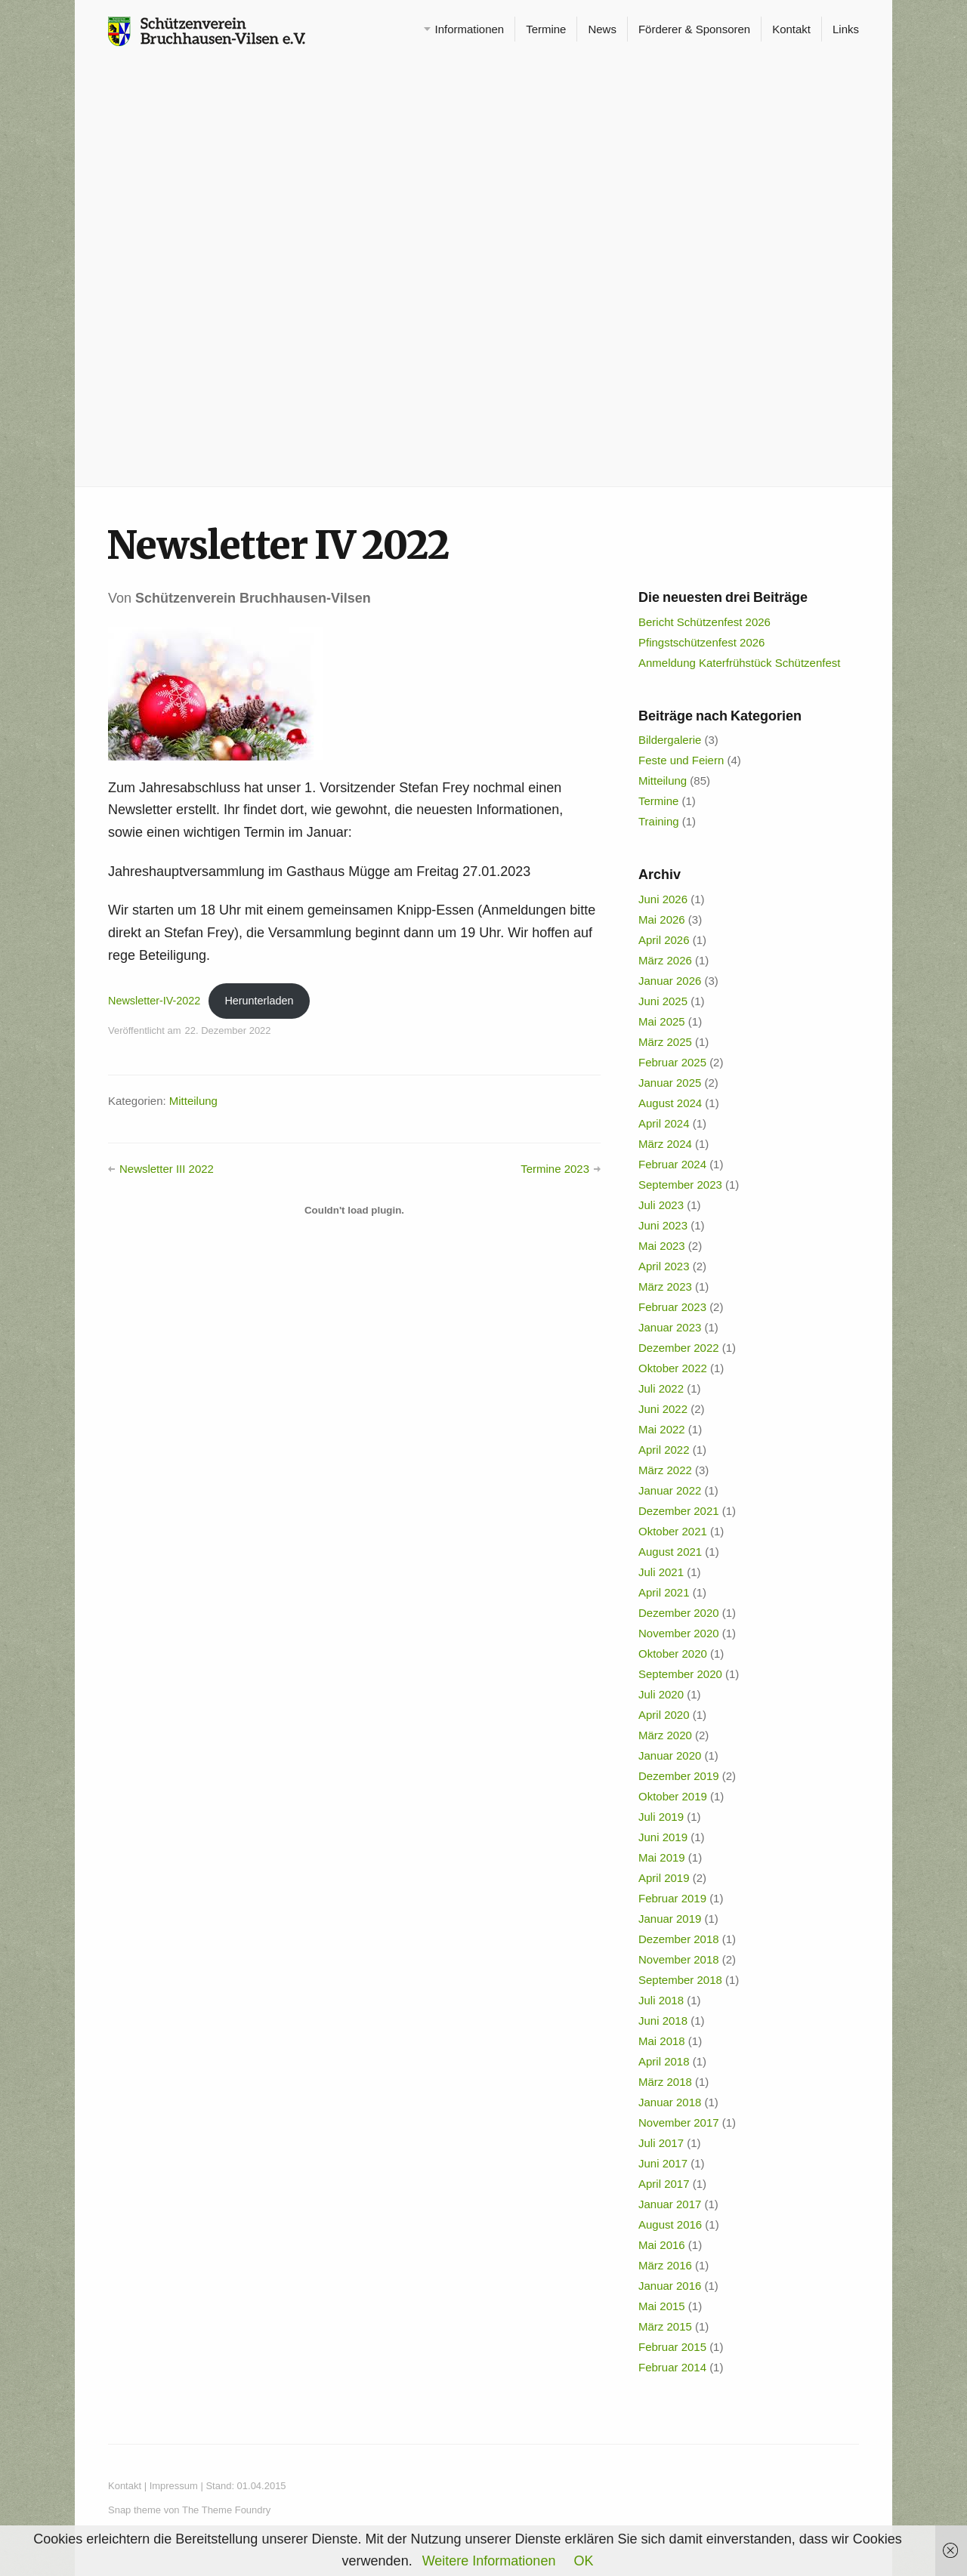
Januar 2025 (669, 1082)
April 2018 (663, 2061)
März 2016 (665, 2265)
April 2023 (663, 1266)
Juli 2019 (661, 1816)
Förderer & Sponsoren (694, 29)
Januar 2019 (669, 1918)
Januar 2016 (669, 2285)
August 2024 (670, 1103)
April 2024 (663, 1123)
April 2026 (663, 939)
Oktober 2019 (672, 1796)
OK (583, 2560)
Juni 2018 (662, 2020)
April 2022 (663, 1449)
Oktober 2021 (672, 1531)
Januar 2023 (669, 1327)
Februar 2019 (672, 1898)
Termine (546, 29)
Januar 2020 (669, 1755)
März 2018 (665, 2081)
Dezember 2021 (678, 1510)
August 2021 (670, 1551)
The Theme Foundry (226, 2510)
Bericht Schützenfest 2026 (704, 621)
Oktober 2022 (672, 1368)
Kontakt (791, 29)
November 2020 (678, 1633)
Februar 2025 (672, 1062)
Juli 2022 (661, 1388)
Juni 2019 (662, 1837)
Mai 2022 (661, 1429)
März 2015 (665, 2326)
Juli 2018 (661, 2000)
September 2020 (680, 1673)
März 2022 (665, 1470)
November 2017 (678, 2122)
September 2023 (680, 1184)
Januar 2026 (669, 980)
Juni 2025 (662, 1001)
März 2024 (665, 1143)
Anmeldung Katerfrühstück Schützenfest (739, 662)
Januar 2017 (669, 2204)
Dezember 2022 (678, 1347)
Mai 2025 (661, 1021)
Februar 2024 (672, 1164)
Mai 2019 (661, 1857)
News (602, 29)
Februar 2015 (672, 2346)
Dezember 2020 (678, 1612)
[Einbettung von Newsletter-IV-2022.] (354, 1209)
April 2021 (663, 1592)
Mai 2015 (661, 2306)
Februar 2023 (672, 1306)
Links (846, 29)
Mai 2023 (661, 1245)
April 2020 (663, 1714)
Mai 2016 (661, 2244)
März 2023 (665, 1286)
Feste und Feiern (681, 760)
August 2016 (670, 2224)
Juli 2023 (661, 1205)
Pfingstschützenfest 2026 (701, 642)
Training (658, 821)
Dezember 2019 (678, 1775)
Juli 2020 (661, 1694)
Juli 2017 (661, 2142)
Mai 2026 (661, 919)
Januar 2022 (669, 1490)
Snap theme (134, 2510)
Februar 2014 (672, 2367)
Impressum (174, 2485)
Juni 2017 (662, 2163)
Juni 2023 (662, 1225)
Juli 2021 (661, 1572)
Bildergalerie (669, 739)
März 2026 (665, 960)
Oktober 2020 (672, 1653)
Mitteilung (662, 780)
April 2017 (663, 2183)
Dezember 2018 (678, 1939)
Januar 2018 (669, 2102)
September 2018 (680, 1979)
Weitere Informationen (489, 2560)
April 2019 (663, 1877)
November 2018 (678, 1959)
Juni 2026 (662, 899)
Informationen (470, 29)
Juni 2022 (662, 1408)
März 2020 (665, 1735)
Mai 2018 (661, 2041)
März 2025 (665, 1041)
